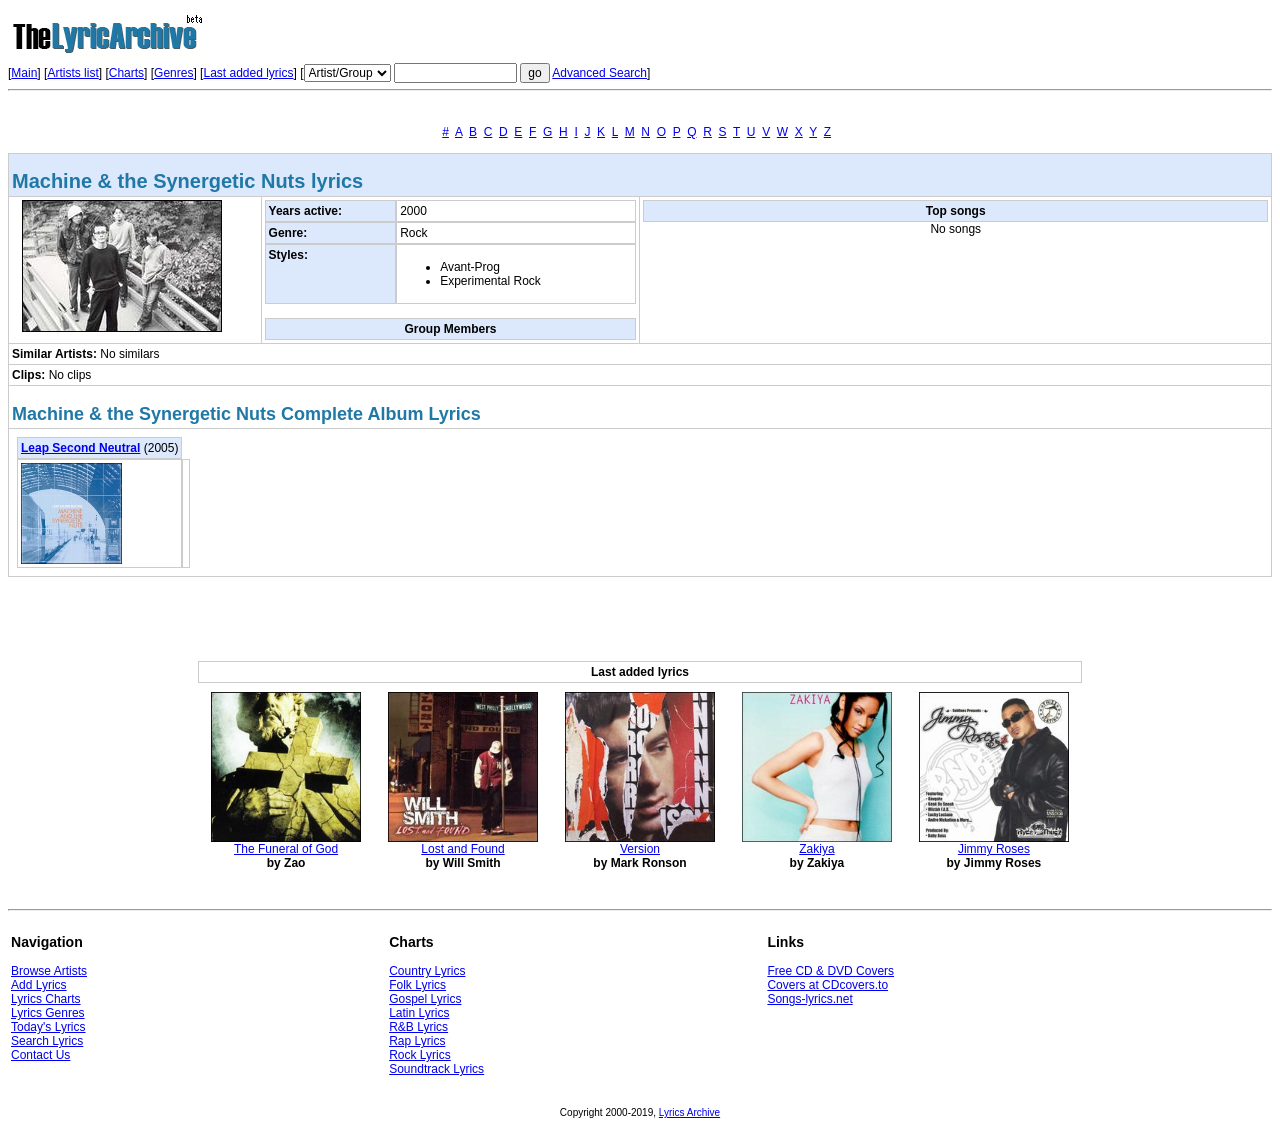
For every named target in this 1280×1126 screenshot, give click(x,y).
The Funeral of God (286, 849)
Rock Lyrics (420, 1055)
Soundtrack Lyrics (436, 1069)
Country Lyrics (427, 971)
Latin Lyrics (419, 1013)
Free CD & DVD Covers (830, 971)
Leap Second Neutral (80, 448)
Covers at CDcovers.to (827, 985)
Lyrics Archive (689, 1112)
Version (640, 849)
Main (24, 73)
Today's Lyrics (48, 1027)
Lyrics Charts (46, 999)
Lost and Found (462, 849)
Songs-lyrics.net (809, 999)
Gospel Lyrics (425, 999)
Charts (126, 73)
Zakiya (816, 849)
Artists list (72, 73)
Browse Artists (49, 971)
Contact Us (40, 1055)
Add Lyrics (39, 985)
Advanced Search (599, 73)
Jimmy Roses (994, 849)
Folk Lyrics (417, 985)
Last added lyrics (248, 73)
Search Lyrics (47, 1041)
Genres (173, 73)
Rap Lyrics (417, 1041)
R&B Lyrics (418, 1027)
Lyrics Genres (48, 1013)
